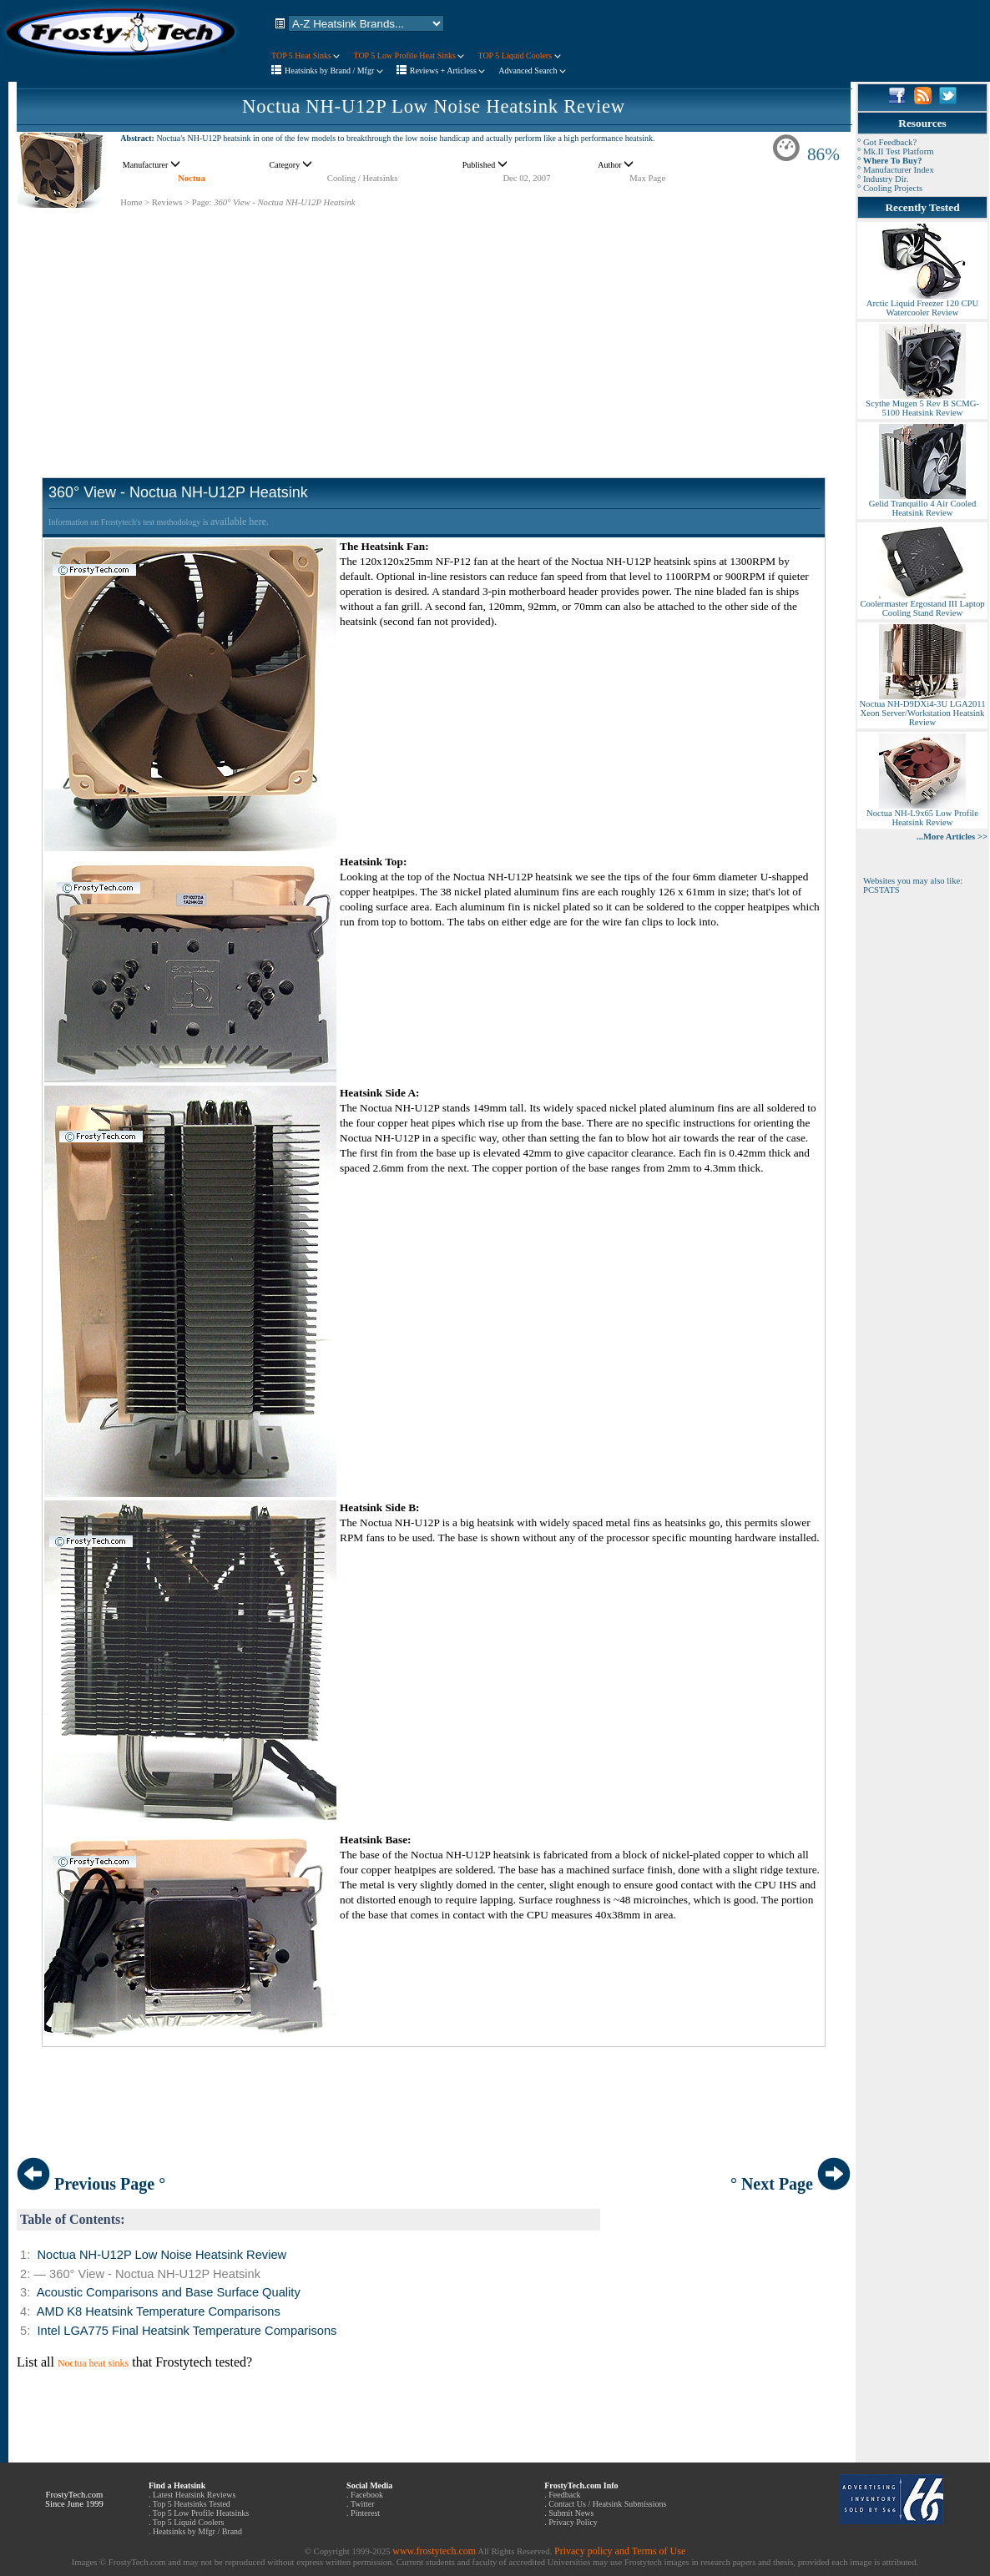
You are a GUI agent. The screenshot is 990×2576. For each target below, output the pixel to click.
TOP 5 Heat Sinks (305, 55)
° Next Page (790, 2184)
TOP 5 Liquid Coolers (518, 55)
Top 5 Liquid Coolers (189, 2522)
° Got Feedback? (887, 142)
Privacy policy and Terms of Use (619, 2551)
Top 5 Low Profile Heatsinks (201, 2513)
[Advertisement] (434, 325)
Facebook (367, 2494)
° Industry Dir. (882, 179)
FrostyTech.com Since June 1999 (74, 2499)
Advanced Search (532, 70)
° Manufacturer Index (895, 169)
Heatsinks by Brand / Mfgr (334, 70)
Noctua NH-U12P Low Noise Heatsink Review (433, 106)
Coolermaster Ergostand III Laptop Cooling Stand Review (922, 605)
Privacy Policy (573, 2522)
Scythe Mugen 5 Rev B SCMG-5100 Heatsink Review (922, 404)
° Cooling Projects (889, 188)
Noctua (191, 178)
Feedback (564, 2494)
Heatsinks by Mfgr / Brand (197, 2531)
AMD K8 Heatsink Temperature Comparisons (158, 2311)
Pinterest (365, 2513)
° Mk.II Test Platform (895, 151)
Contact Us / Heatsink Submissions (607, 2503)
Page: (202, 202)
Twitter (363, 2503)
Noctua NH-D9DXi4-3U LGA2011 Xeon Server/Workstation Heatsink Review (922, 709)
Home (131, 202)
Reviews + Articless (448, 70)
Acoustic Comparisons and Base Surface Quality (169, 2292)
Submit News (570, 2513)
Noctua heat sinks (93, 2363)
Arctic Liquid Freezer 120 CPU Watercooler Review (922, 304)
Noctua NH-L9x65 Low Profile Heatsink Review (922, 814)
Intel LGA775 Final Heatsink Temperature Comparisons (186, 2330)
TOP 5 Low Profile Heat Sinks (408, 55)
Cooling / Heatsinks (362, 178)
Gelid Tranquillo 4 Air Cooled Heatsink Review (922, 504)
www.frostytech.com (434, 2551)
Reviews (167, 202)
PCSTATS (881, 890)
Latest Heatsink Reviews (194, 2494)
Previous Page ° (91, 2184)
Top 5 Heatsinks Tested (191, 2503)
